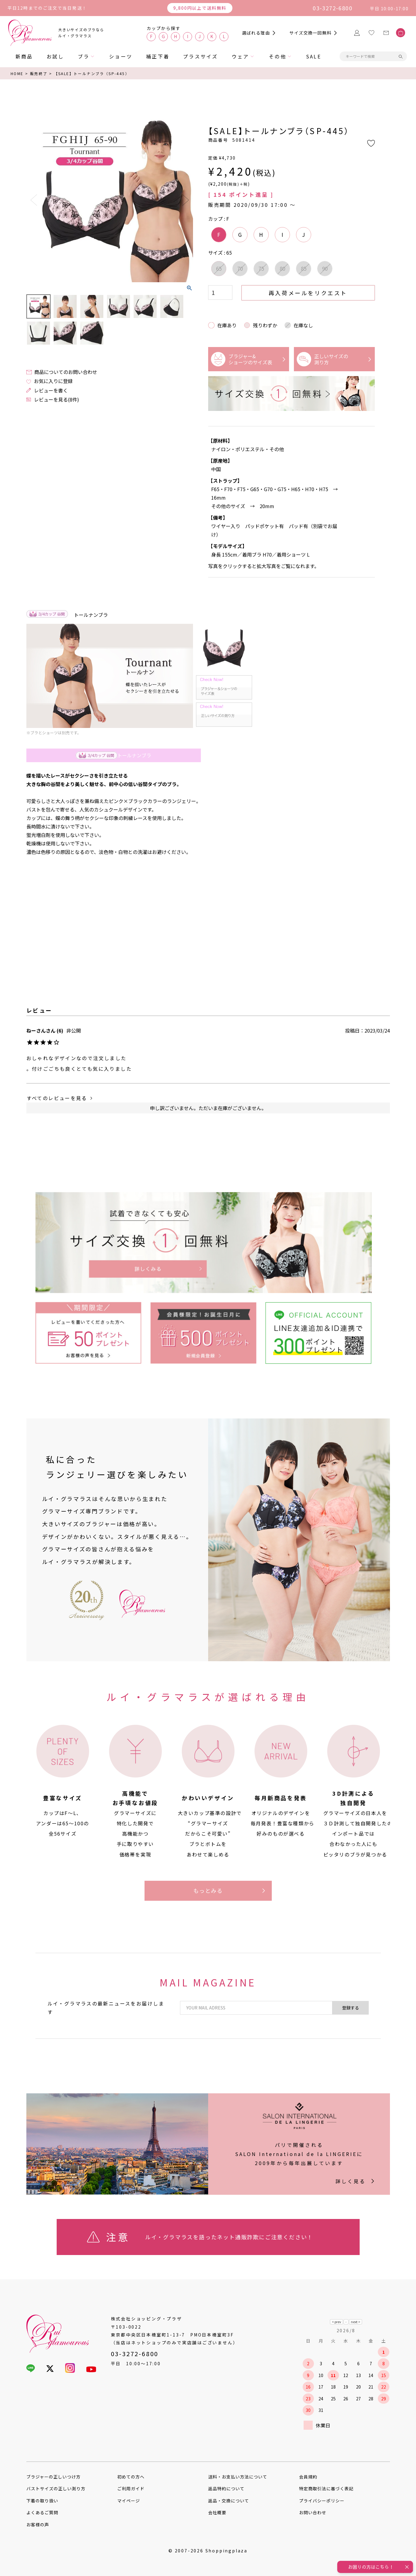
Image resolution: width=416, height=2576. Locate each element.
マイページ (128, 2501)
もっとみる (208, 1890)
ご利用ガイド (131, 2488)
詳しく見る (350, 2181)
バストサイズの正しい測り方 (56, 2488)
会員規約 (308, 2477)
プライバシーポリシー (322, 2501)
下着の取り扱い (42, 2501)
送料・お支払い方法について (238, 2477)
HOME (17, 73)
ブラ (83, 56)
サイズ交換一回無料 (310, 33)
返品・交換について (228, 2501)
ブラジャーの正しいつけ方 (53, 2477)
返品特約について (226, 2488)
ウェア (240, 56)
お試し (55, 56)
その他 (277, 56)
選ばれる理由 (256, 33)
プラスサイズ (200, 56)
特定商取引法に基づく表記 (326, 2488)
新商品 (24, 56)
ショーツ (120, 56)
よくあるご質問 (42, 2512)
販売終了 (39, 73)
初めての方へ (131, 2477)
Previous (34, 200)
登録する (350, 2008)
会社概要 (217, 2512)
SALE (313, 56)
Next (186, 200)
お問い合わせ (312, 2512)
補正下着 (157, 56)
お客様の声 (37, 2524)
